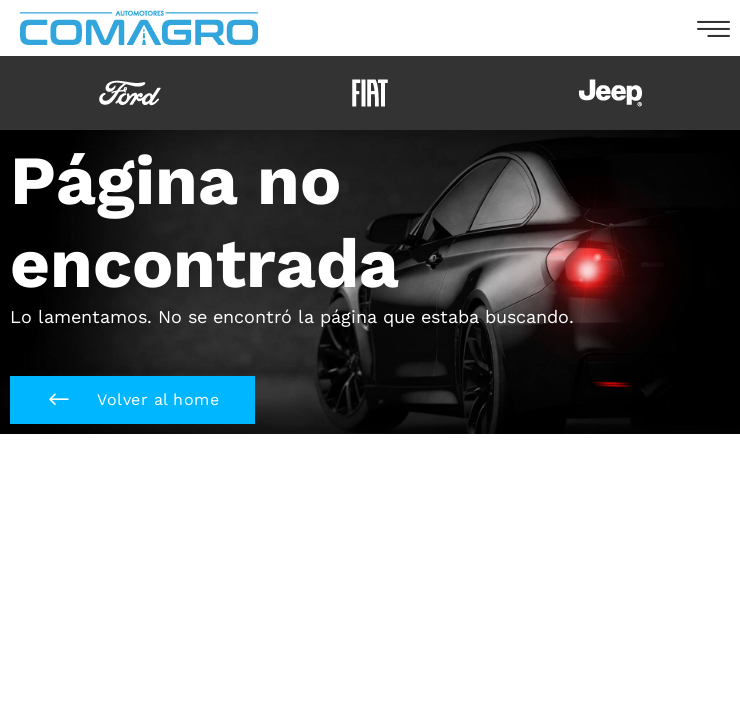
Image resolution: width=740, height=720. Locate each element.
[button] (132, 400)
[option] (130, 93)
